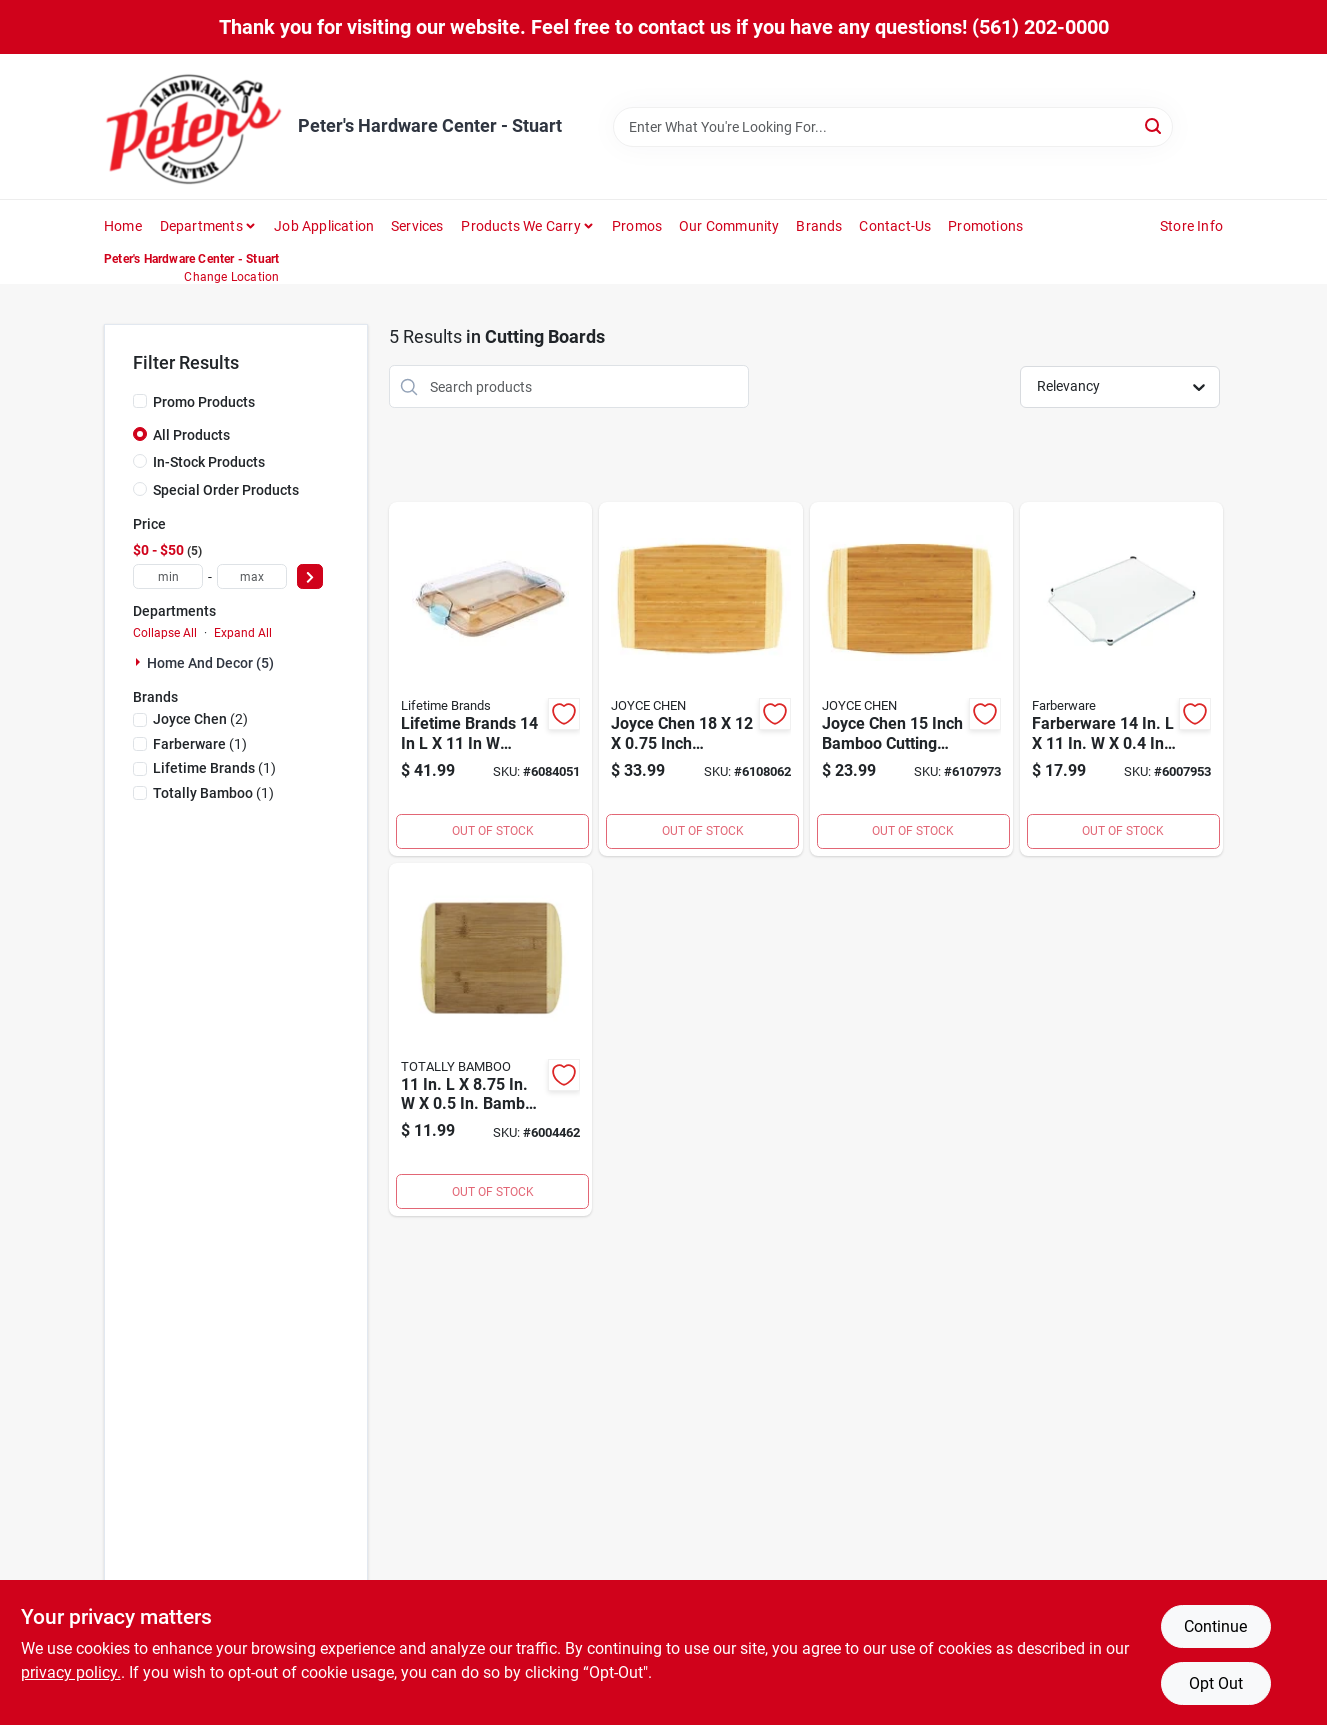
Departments (201, 226)
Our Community (729, 226)
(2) (200, 719)
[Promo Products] (140, 401)
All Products (191, 435)
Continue (1215, 1626)
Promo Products (204, 402)
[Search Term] (893, 127)
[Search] (1154, 125)
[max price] (252, 576)
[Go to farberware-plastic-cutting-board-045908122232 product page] (1121, 679)
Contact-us (895, 226)
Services (417, 226)
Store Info (1191, 226)
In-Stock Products (209, 462)
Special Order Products (226, 490)
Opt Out (1216, 1683)
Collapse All (165, 633)
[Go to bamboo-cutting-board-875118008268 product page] (490, 1040)
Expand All (243, 633)
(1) (200, 744)
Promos (637, 226)
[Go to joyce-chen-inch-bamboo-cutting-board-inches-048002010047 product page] (911, 679)
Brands (819, 226)
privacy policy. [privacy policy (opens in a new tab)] (71, 1672)
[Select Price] (310, 576)
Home (123, 226)
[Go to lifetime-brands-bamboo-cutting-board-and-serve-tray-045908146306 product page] (490, 679)
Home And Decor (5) (210, 663)
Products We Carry (520, 226)
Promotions (985, 226)
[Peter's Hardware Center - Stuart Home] (194, 126)
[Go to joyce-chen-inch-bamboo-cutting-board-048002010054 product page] (700, 679)
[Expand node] (140, 662)
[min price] (168, 576)
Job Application (324, 226)
